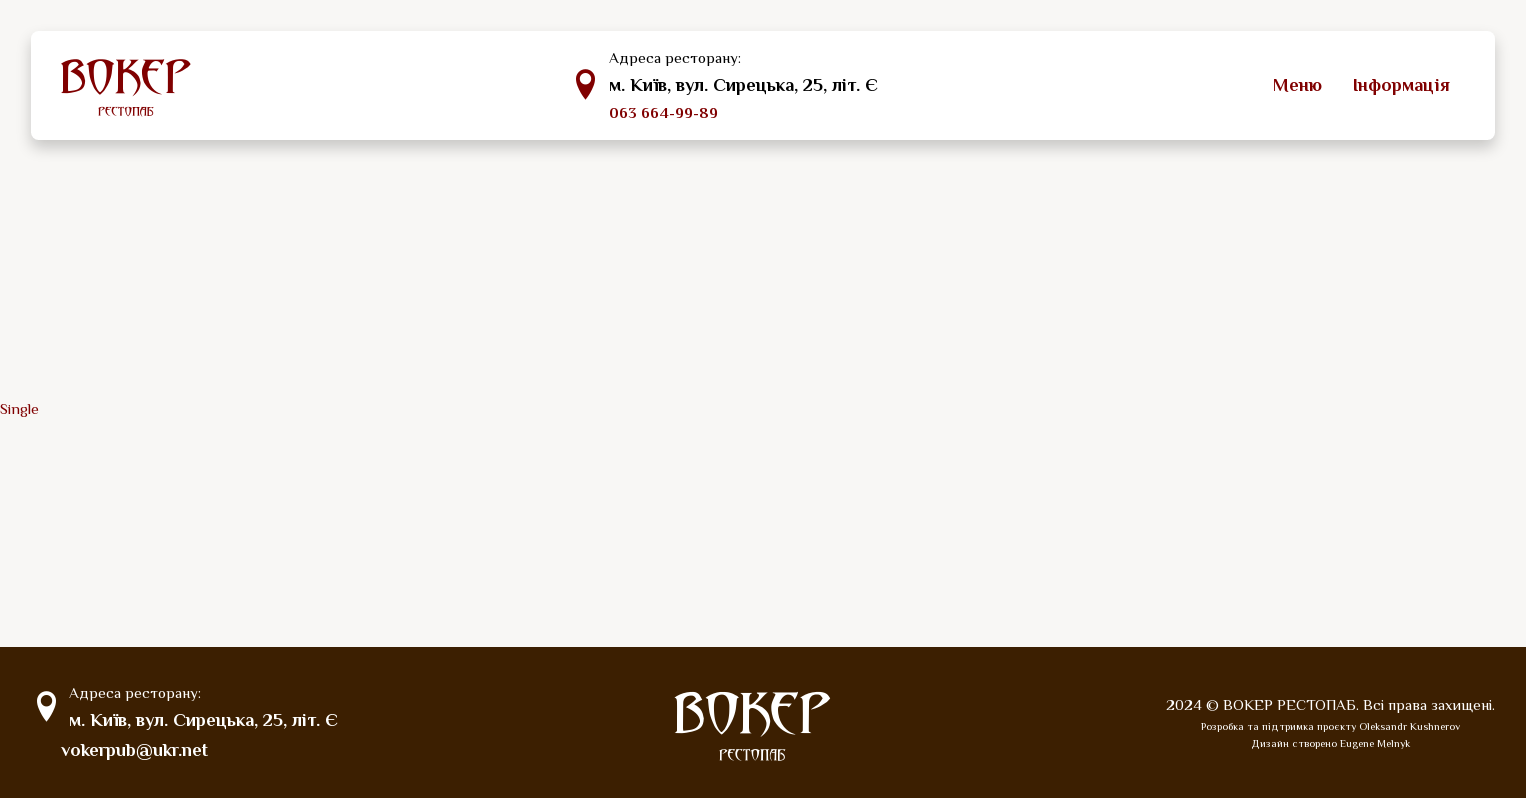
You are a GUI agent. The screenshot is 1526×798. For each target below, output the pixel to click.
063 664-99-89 (662, 112)
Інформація (1401, 85)
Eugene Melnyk (1375, 744)
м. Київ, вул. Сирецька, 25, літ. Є (742, 85)
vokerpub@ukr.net (134, 751)
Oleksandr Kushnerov (1409, 726)
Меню (1297, 85)
